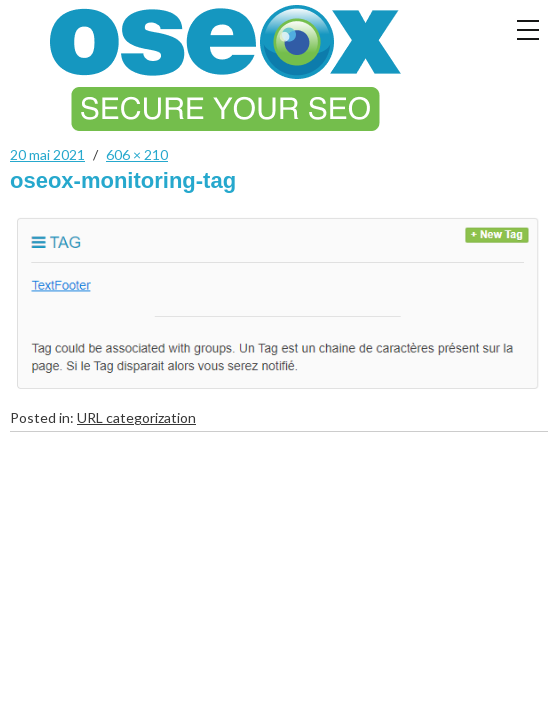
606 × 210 (137, 154)
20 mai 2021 (47, 154)
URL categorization (136, 417)
